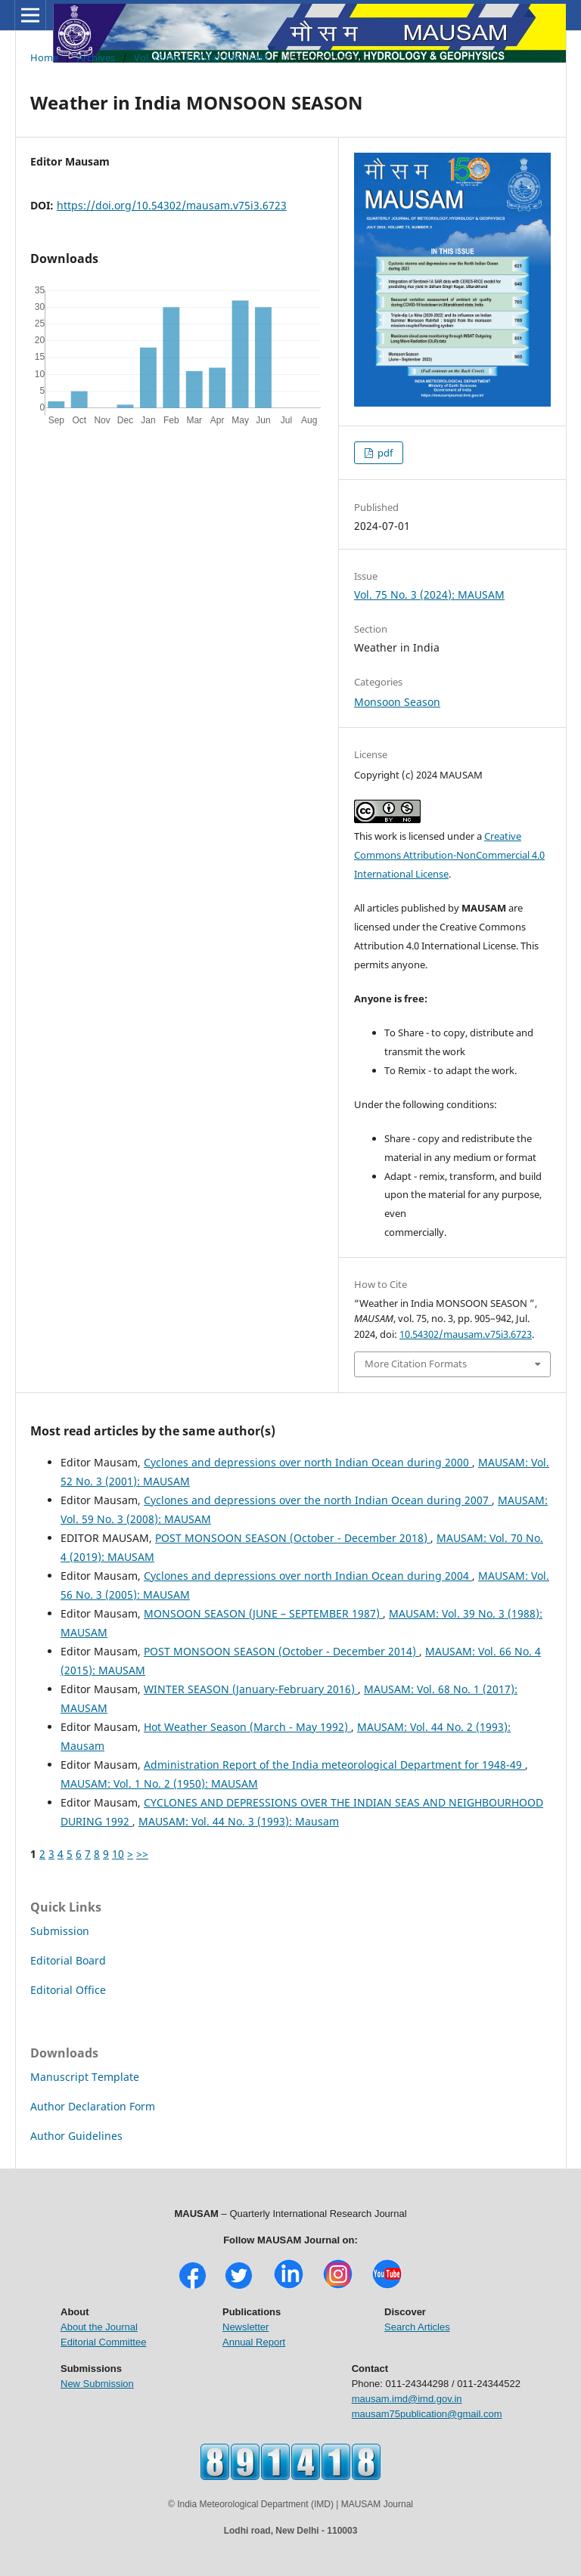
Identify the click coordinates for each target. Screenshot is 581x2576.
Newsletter (245, 2327)
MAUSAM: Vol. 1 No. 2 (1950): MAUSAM (159, 1783)
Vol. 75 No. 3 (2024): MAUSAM (201, 57)
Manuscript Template (84, 2077)
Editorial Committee (103, 2342)
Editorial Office (68, 1990)
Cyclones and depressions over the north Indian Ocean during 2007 (318, 1500)
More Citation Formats (416, 1363)
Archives (96, 57)
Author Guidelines (76, 2136)
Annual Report (253, 2342)
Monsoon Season (397, 702)
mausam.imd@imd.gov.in (407, 2398)
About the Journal (99, 2327)
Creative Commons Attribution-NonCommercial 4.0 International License (449, 855)
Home (44, 57)
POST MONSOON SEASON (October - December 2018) (292, 1538)
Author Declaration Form (92, 2106)
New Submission (97, 2383)
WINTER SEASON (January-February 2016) (251, 1689)
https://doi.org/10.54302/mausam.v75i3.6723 (172, 205)
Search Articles (417, 2327)
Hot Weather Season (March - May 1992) (247, 1727)
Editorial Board (68, 1960)
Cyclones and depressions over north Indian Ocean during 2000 (308, 1462)
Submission (59, 1931)
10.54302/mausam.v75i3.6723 (465, 1334)
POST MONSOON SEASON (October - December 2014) (281, 1651)
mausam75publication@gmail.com (427, 2414)
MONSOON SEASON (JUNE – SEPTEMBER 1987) (263, 1613)
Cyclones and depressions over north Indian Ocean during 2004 (308, 1575)
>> (142, 1854)
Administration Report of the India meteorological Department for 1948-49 (334, 1764)
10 (118, 1854)
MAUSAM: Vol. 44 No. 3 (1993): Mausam (238, 1821)
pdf (384, 453)
